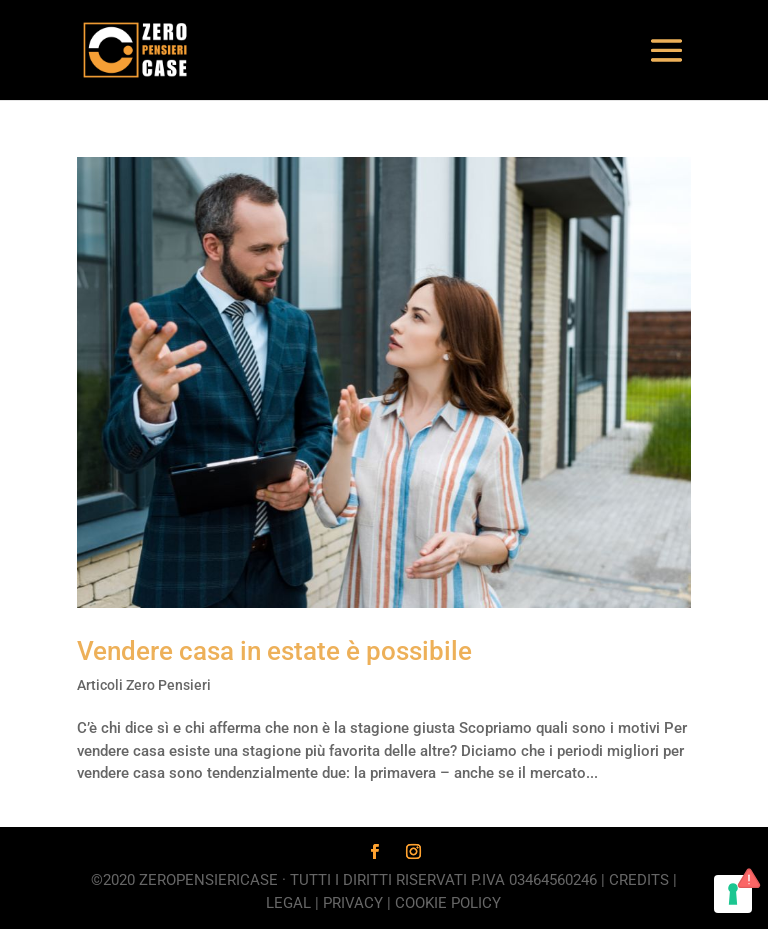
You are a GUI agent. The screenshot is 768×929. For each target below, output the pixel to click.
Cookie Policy (448, 903)
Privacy (353, 903)
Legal (288, 903)
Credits (639, 880)
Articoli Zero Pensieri (144, 685)
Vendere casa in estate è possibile (274, 651)
